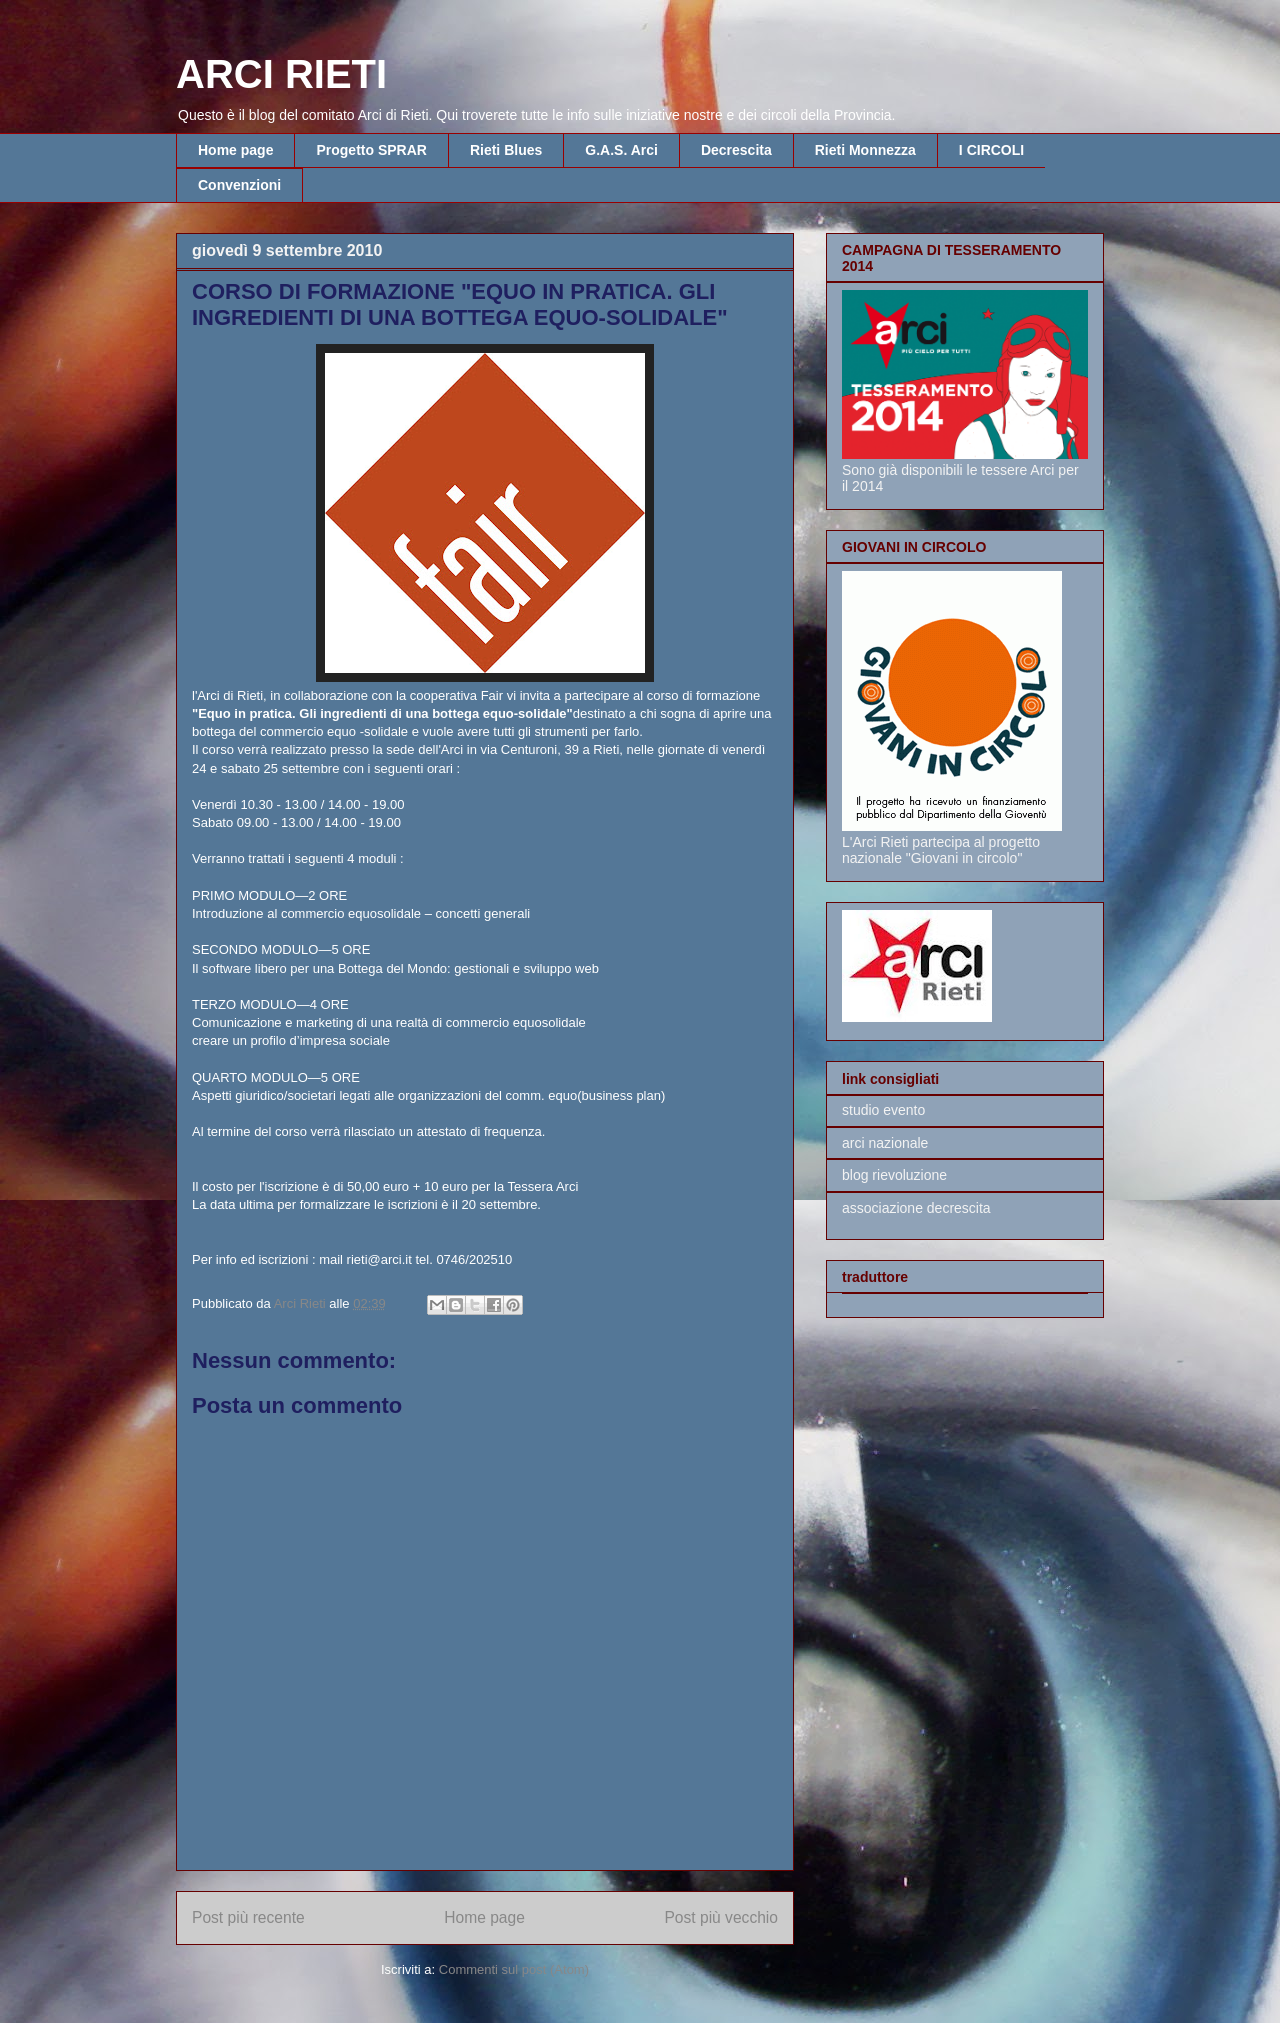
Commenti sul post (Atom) (514, 1969)
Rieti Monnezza (865, 150)
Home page (235, 150)
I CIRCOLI (991, 150)
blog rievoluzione (894, 1175)
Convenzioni (239, 185)
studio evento (883, 1110)
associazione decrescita (916, 1208)
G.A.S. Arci (621, 150)
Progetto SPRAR (371, 150)
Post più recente (248, 1917)
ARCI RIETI (281, 74)
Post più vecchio (721, 1917)
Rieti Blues (506, 150)
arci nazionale (885, 1143)
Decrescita (736, 150)
